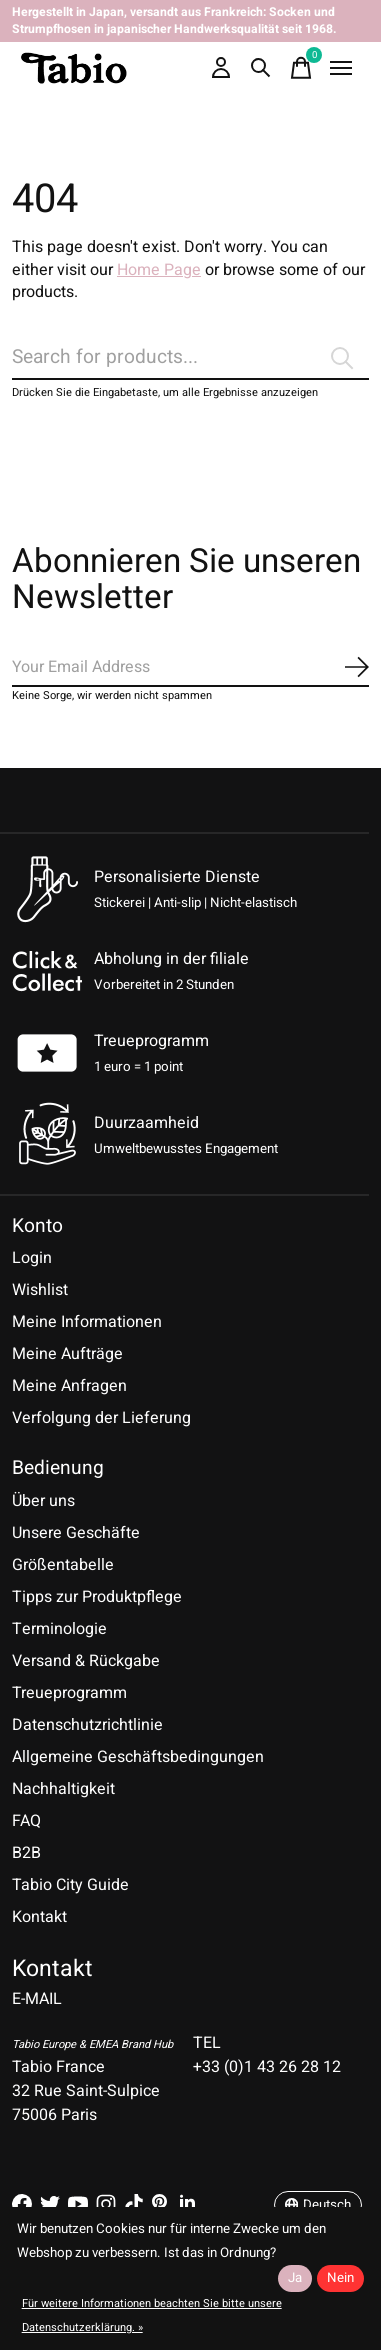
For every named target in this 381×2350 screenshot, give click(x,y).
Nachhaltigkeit (63, 1789)
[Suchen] (190, 358)
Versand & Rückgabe (86, 1661)
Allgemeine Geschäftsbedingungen (138, 1757)
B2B (26, 1853)
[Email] (190, 668)
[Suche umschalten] (261, 68)
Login (32, 1258)
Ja (295, 2278)
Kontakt (39, 1917)
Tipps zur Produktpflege (97, 1597)
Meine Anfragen (69, 1386)
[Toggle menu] (341, 68)
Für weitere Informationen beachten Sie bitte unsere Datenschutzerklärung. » (152, 2315)
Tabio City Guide (70, 1885)
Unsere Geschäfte (76, 1533)
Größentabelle (63, 1565)
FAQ (26, 1821)
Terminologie (59, 1629)
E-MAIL (37, 1999)
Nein (340, 2278)
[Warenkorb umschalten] (301, 68)
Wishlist (40, 1290)
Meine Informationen (87, 1322)
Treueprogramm (151, 1041)
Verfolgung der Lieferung (101, 1418)
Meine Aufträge (67, 1354)
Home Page (159, 270)
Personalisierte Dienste (177, 877)
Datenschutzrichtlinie (87, 1725)
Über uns (43, 1501)
